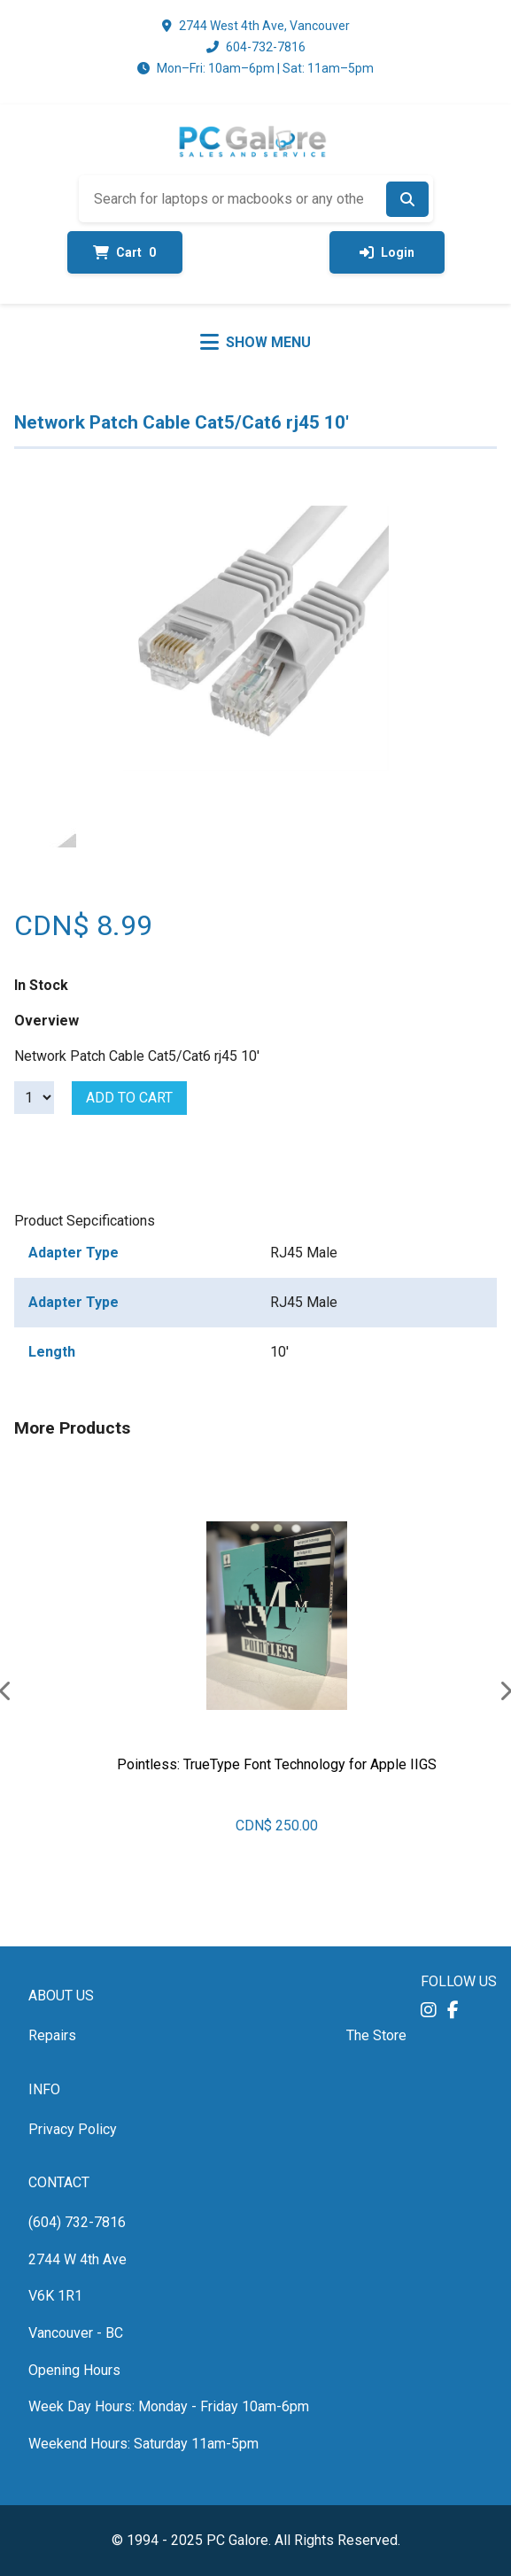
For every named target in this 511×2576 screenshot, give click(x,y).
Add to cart (129, 1097)
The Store (376, 2035)
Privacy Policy (72, 2129)
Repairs (52, 2035)
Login (387, 252)
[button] (429, 2009)
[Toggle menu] (255, 341)
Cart (124, 252)
